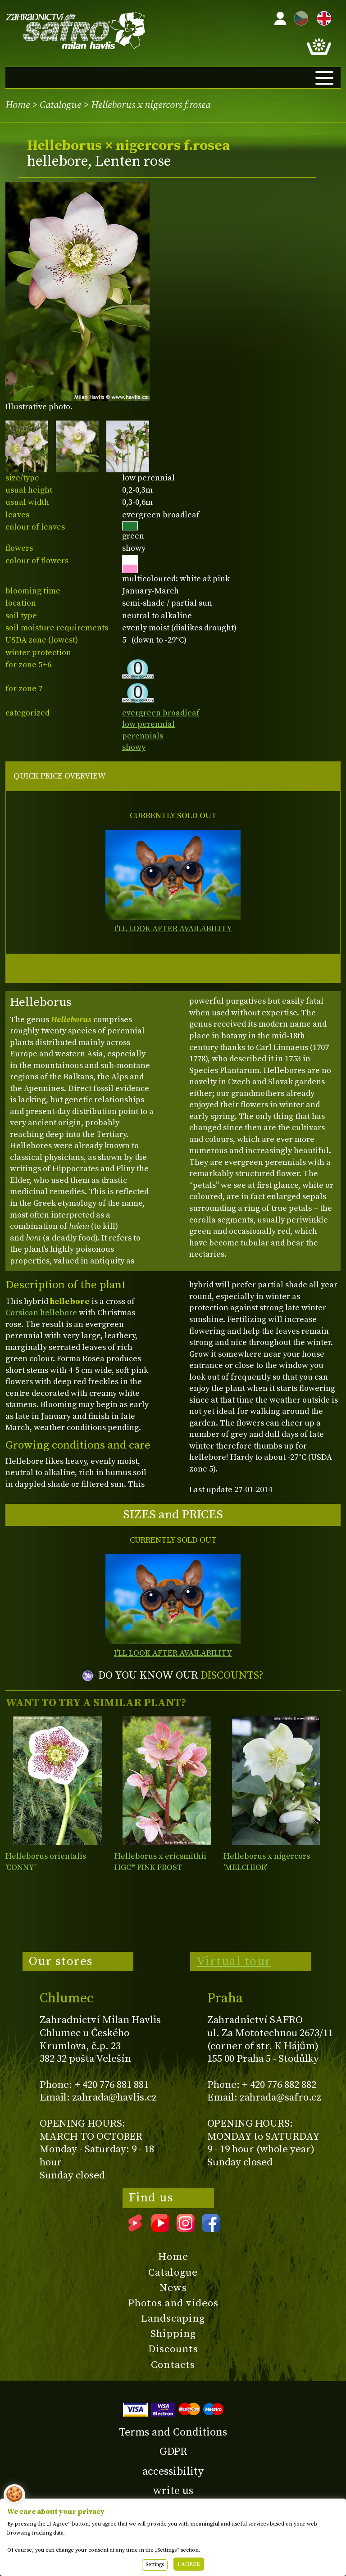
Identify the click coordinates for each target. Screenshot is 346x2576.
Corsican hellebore (41, 1313)
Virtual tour (233, 1961)
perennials (142, 736)
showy (134, 747)
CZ (299, 17)
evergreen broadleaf (161, 713)
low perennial (148, 724)
